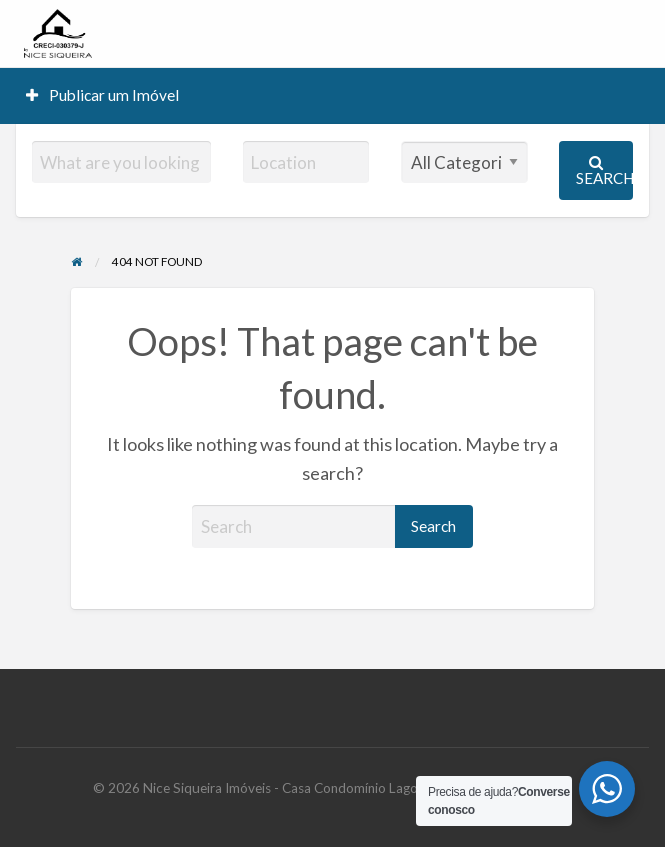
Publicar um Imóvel (103, 95)
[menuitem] (103, 95)
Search (604, 170)
